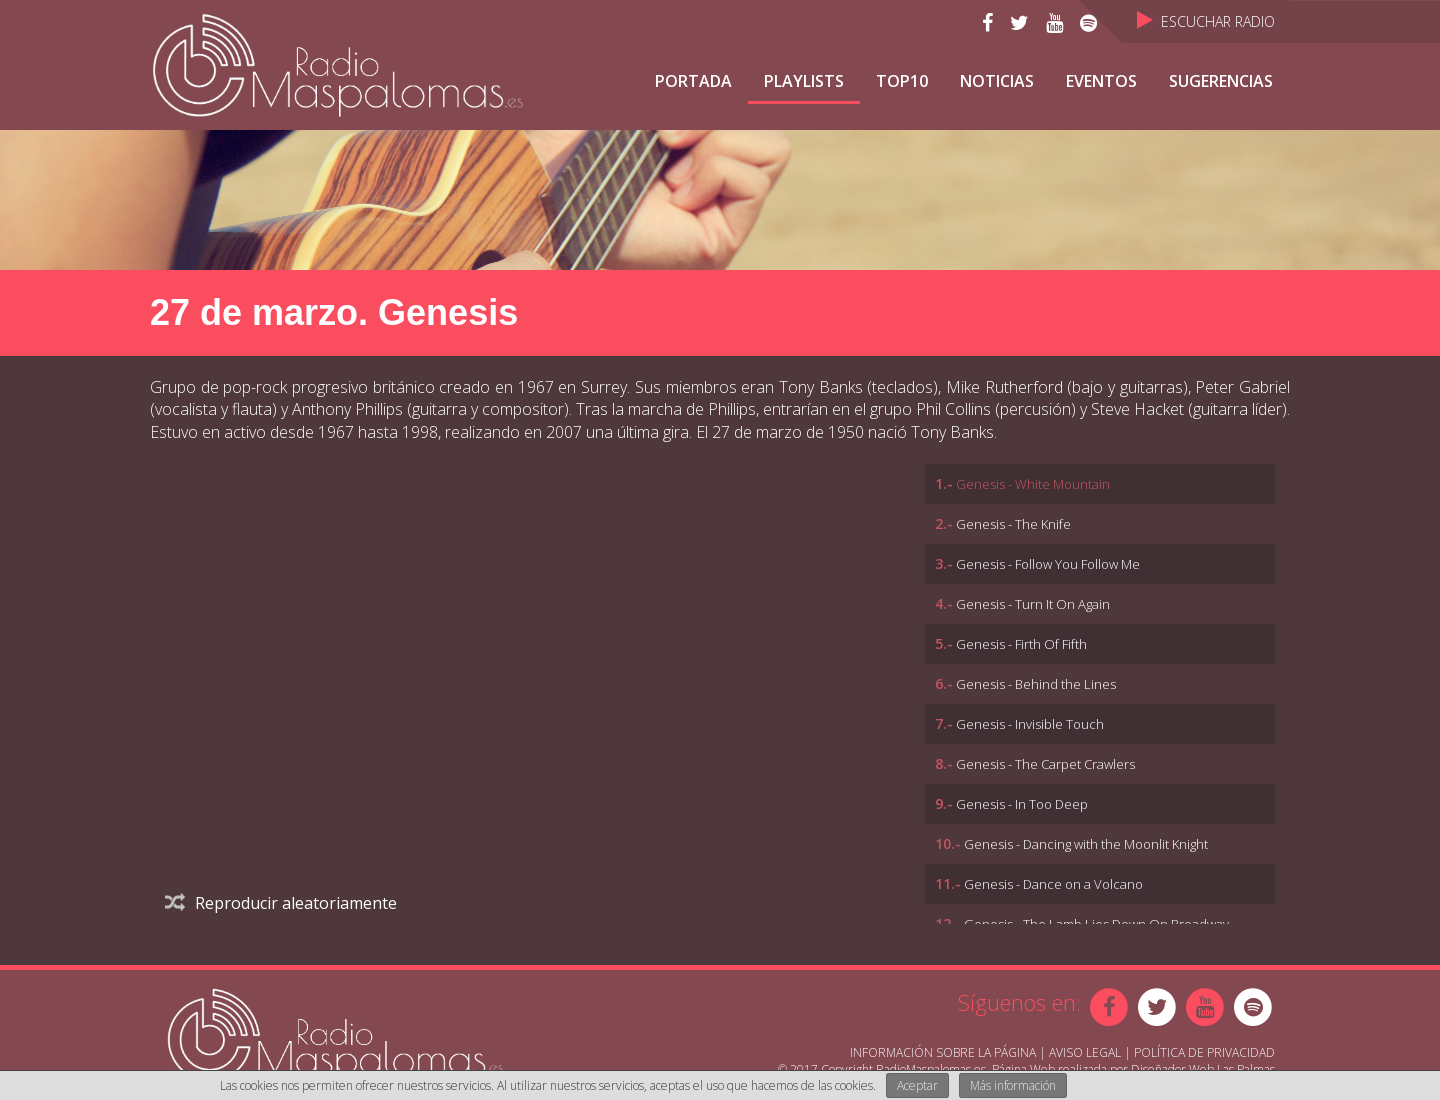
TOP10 (902, 81)
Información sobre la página (943, 1052)
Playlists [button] (804, 81)
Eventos (1101, 81)
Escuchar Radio (1206, 21)
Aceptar (917, 1085)
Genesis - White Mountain (1033, 484)
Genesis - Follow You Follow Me (1048, 564)
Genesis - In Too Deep (1022, 804)
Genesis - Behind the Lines (1036, 684)
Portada (693, 81)
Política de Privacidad (1204, 1052)
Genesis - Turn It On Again (1033, 604)
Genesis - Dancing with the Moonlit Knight (1086, 844)
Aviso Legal (1085, 1052)
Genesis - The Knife (1013, 524)
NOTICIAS (997, 81)
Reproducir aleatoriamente (281, 903)
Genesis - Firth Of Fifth (1021, 644)
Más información (1013, 1085)
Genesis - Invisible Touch (1030, 724)
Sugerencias (1221, 81)
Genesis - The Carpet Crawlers (1045, 764)
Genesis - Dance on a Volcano (1053, 884)
